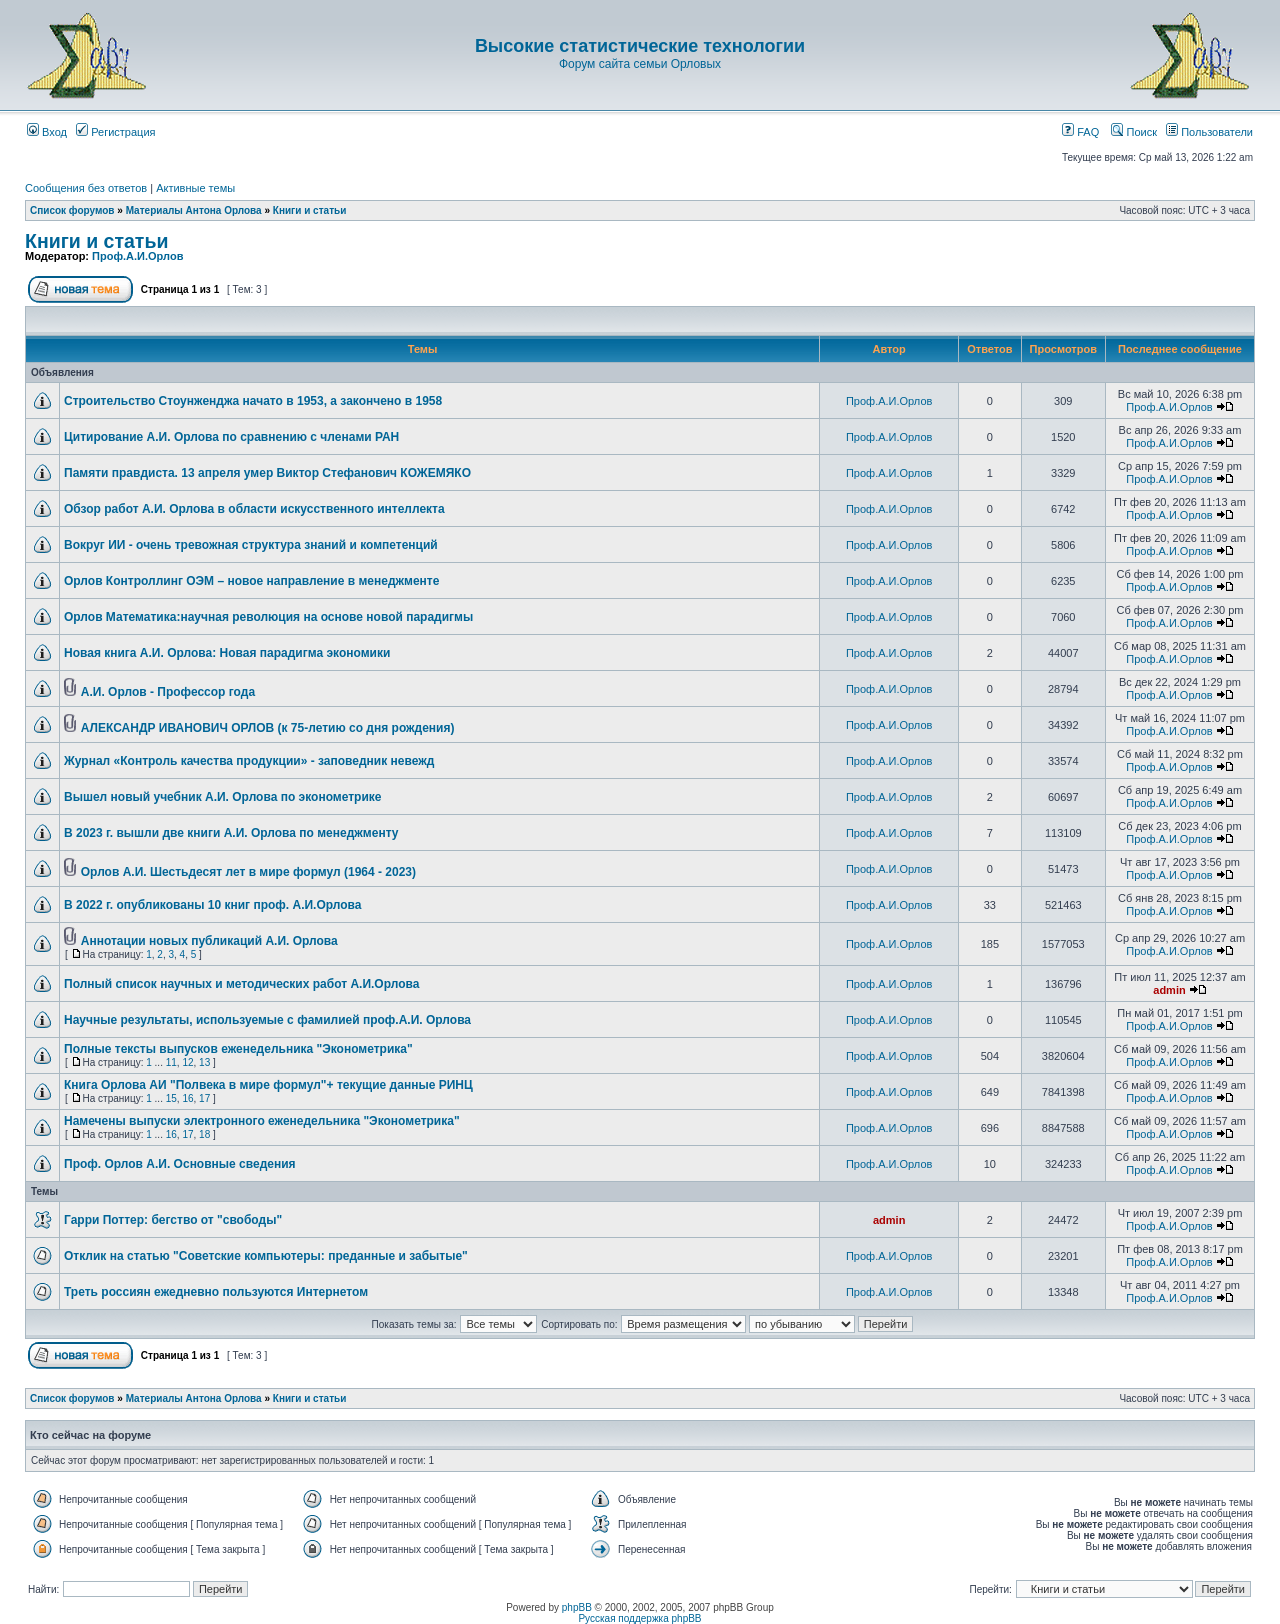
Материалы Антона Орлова (194, 210)
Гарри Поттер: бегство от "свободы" (173, 1220)
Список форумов (72, 210)
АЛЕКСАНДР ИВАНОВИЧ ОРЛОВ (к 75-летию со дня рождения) (268, 728)
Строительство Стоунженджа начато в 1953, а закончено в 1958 (253, 401)
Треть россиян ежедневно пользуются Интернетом (216, 1292)
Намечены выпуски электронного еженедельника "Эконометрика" (262, 1121)
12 (187, 1062)
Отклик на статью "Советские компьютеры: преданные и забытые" (266, 1256)
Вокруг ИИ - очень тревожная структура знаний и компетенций (251, 545)
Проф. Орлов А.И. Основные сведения (180, 1164)
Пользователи (1209, 132)
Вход (47, 132)
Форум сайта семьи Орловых (640, 64)
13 (204, 1062)
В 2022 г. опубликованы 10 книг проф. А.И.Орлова (213, 905)
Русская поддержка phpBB (639, 1618)
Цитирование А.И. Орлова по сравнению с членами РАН (231, 437)
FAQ (1080, 132)
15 (171, 1098)
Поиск (1134, 132)
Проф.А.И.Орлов (137, 256)
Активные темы (195, 188)
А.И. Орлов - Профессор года (168, 692)
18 (204, 1134)
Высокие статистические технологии (640, 46)
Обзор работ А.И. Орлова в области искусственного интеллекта (254, 509)
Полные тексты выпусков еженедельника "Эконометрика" (238, 1049)
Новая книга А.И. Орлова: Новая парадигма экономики (227, 653)
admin (1169, 990)
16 (187, 1098)
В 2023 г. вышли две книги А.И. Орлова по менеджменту (231, 833)
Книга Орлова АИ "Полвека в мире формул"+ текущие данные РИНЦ (268, 1085)
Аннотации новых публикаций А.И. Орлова (209, 941)
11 (171, 1062)
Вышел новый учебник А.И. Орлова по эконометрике (222, 797)
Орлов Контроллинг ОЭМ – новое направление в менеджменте (251, 581)
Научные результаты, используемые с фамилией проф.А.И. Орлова (267, 1020)
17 (204, 1098)
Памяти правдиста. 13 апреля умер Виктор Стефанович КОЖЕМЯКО (267, 473)
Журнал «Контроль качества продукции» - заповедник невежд (249, 761)
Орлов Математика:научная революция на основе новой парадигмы (268, 617)
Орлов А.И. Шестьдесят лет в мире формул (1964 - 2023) (248, 872)
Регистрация (115, 132)
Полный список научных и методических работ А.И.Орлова (241, 984)
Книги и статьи (310, 210)
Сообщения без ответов (86, 188)
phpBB (577, 1607)
